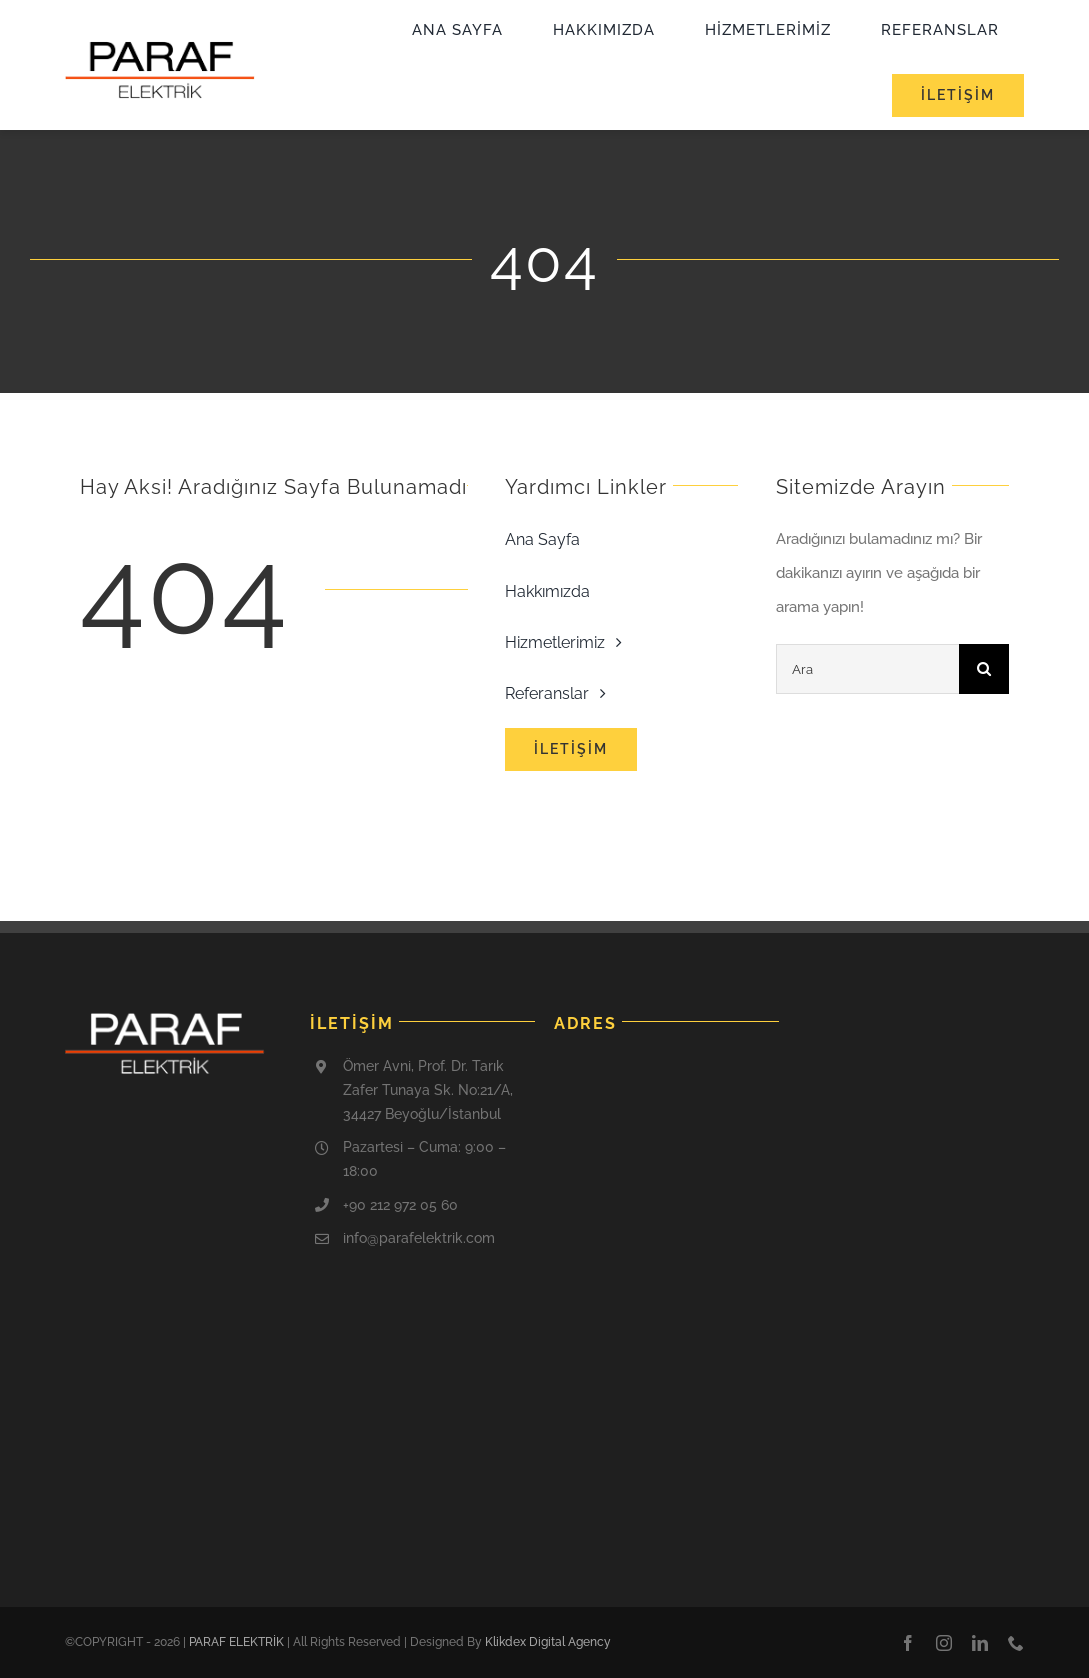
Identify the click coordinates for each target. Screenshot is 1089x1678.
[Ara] (867, 669)
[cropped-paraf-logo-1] (160, 48)
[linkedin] (980, 1643)
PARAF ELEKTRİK (236, 1642)
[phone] (1016, 1643)
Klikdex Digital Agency (548, 1642)
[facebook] (908, 1643)
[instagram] (944, 1643)
